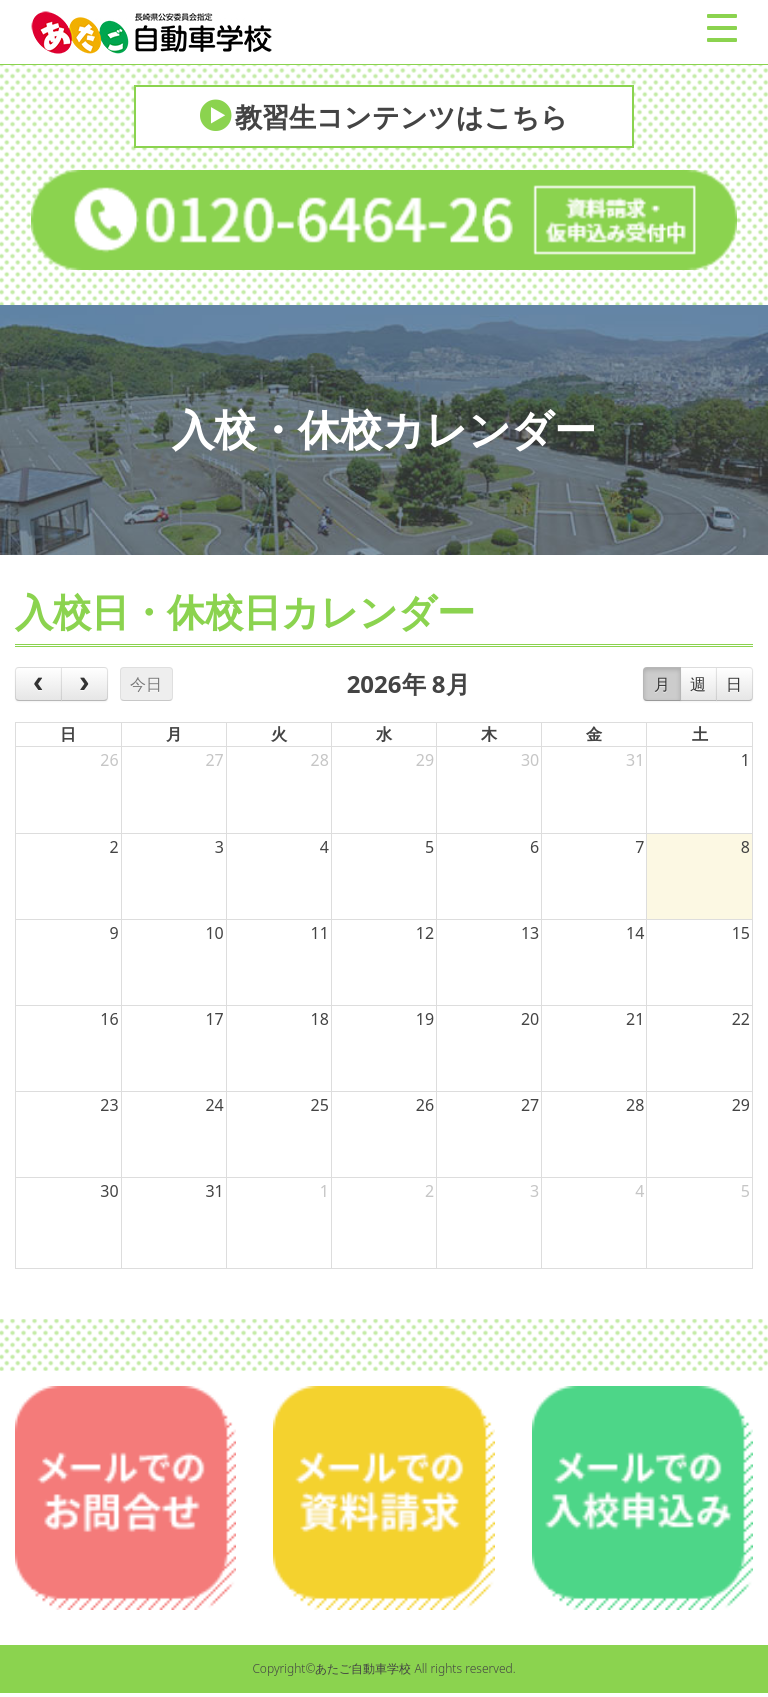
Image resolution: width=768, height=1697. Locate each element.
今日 (146, 688)
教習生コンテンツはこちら (402, 118)
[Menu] (722, 28)
